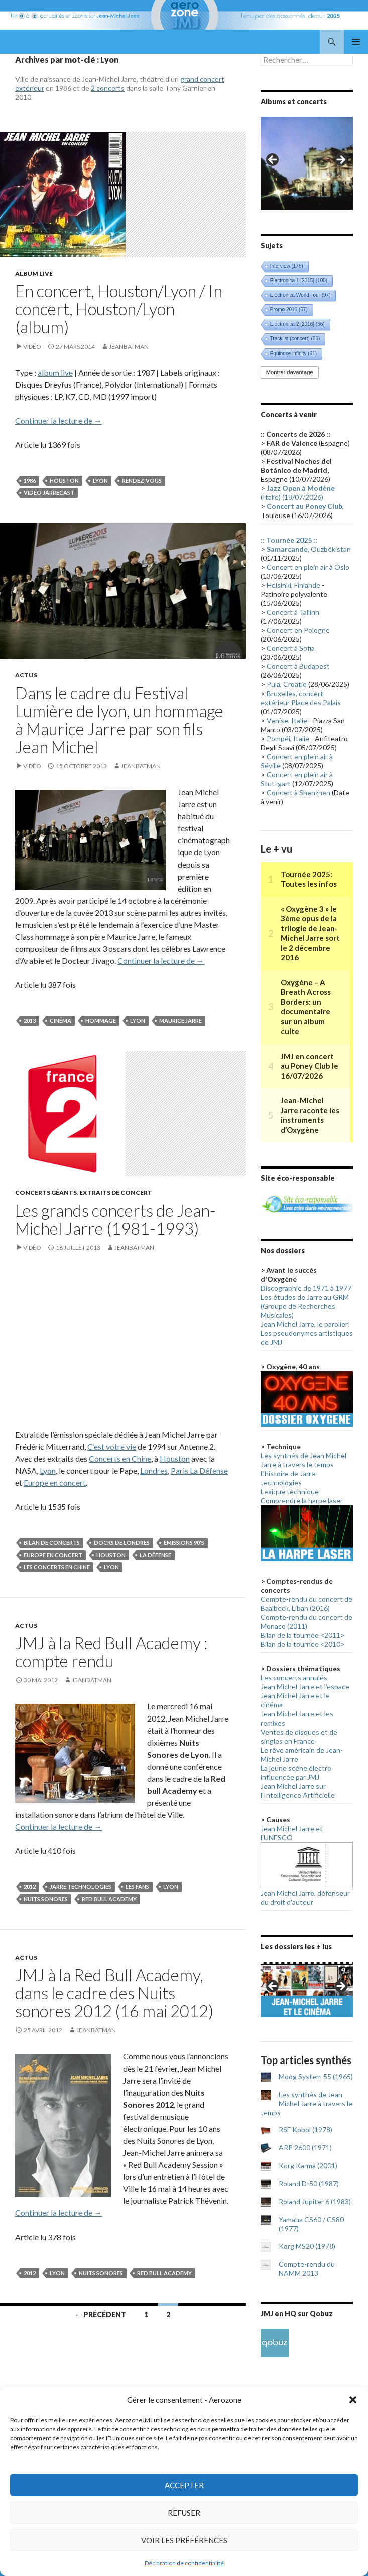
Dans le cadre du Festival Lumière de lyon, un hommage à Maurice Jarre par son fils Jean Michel (119, 719)
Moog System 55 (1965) (316, 2076)
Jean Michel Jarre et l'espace (305, 1686)
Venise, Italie (287, 720)
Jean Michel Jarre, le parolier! (305, 1324)
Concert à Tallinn (293, 612)
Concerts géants (46, 1192)
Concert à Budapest (298, 666)
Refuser (184, 2512)
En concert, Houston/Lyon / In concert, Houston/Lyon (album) (118, 309)
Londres (154, 1470)
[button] (353, 2400)
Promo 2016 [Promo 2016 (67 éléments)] (289, 309)
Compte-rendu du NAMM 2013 (307, 2268)
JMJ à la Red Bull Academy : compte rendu (111, 1652)
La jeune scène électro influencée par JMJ (296, 1772)
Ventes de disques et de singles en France (299, 1736)
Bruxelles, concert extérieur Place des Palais (301, 698)
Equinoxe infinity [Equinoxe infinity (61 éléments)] (293, 353)
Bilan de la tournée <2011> (303, 1635)
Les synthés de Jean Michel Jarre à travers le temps (303, 1460)
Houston (64, 480)
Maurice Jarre (180, 1020)
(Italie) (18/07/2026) (298, 492)
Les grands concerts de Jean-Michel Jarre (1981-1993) (115, 1219)
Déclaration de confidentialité (184, 2563)
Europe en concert (55, 1482)
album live (55, 372)
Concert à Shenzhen (298, 792)
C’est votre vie (111, 1446)
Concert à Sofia (291, 648)
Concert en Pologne (298, 630)
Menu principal (356, 42)
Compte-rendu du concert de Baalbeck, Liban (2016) (306, 1603)
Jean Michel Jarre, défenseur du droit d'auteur (305, 1897)
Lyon (100, 480)
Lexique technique (290, 1491)
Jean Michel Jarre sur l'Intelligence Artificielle (298, 1790)
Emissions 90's (184, 1542)
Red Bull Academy (109, 1899)
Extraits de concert (115, 1192)
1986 (30, 480)
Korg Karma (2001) (308, 2165)
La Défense (155, 1555)
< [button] (273, 160)
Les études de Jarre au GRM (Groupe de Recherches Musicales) (305, 1306)
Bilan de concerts (52, 1542)
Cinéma (60, 1020)
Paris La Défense (199, 1470)
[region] (307, 163)
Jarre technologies (80, 1886)
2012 (30, 1886)
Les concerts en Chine (57, 1567)
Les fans (137, 1886)
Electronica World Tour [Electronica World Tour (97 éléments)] (300, 295)
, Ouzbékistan (309, 549)
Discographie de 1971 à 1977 (306, 1288)
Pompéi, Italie (288, 738)
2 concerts (108, 88)
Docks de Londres (122, 1542)
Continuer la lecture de (58, 420)
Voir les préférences (184, 2540)
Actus (26, 675)
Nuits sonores (46, 1899)
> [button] (340, 160)
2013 (30, 1020)
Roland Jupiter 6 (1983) (315, 2201)
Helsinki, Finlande (293, 585)
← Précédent (100, 2314)
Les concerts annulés (294, 1677)
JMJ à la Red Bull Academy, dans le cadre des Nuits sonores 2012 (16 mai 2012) (114, 1993)
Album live (34, 273)
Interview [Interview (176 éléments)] (286, 266)
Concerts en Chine (120, 1458)
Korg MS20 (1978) (307, 2246)
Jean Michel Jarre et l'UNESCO (292, 1833)
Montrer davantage (289, 372)
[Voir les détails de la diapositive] (307, 163)
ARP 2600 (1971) (305, 2147)
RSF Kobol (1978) (305, 2129)
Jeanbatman (129, 346)
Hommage (100, 1020)
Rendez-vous (142, 480)
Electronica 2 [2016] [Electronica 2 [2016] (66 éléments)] (297, 324)
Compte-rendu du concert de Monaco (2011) (306, 1621)
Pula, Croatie (287, 684)
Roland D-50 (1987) (309, 2183)
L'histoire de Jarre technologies (288, 1478)
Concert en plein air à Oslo (308, 567)
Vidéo (32, 346)
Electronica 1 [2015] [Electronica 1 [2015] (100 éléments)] (299, 280)
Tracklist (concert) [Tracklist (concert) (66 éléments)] (295, 338)
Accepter (184, 2485)
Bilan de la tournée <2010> (303, 1644)
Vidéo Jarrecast (49, 492)
